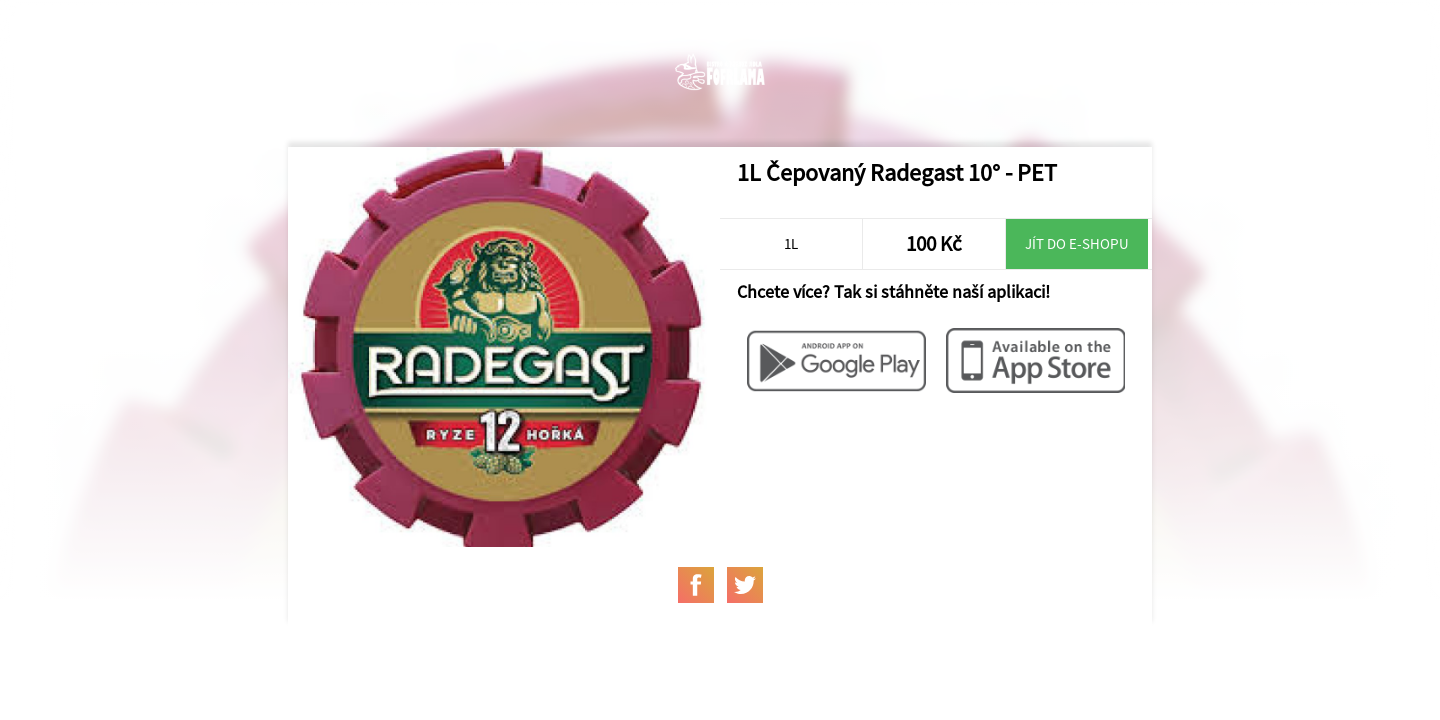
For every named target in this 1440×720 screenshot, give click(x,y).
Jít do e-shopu (1077, 243)
